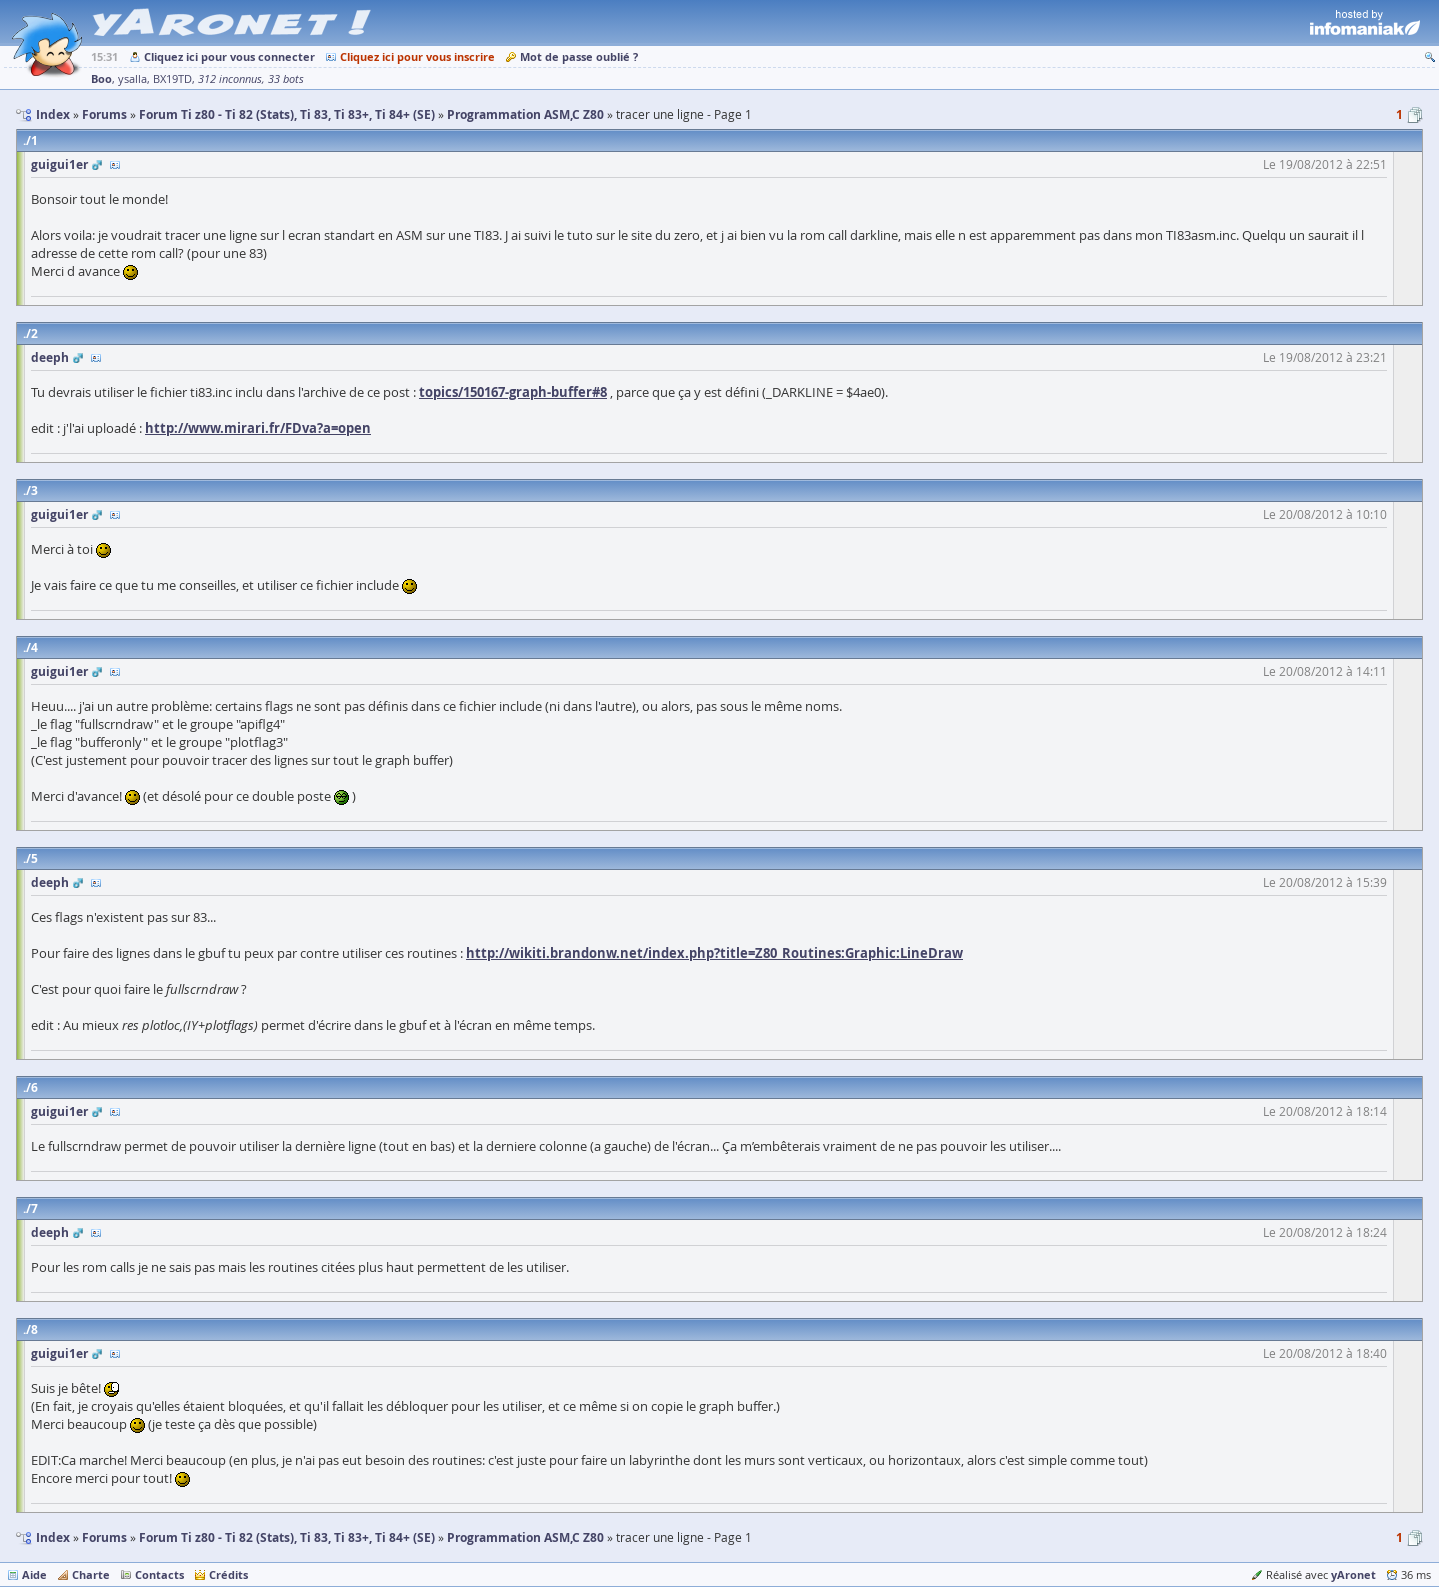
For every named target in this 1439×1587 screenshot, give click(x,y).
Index (53, 1537)
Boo (101, 78)
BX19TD (172, 79)
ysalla (132, 79)
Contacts (159, 1574)
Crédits (228, 1574)
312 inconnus (230, 79)
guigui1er (59, 164)
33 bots (286, 79)
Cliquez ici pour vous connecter (229, 56)
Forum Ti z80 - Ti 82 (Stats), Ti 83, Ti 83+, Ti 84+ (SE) (287, 1537)
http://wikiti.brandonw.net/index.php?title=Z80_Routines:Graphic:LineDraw (714, 953)
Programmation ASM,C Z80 (525, 1537)
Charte (91, 1574)
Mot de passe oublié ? (579, 56)
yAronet (1353, 1574)
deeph (50, 357)
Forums (104, 1537)
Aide (34, 1574)
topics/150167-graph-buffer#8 (513, 392)
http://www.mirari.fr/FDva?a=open (258, 428)
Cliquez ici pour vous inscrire (417, 56)
